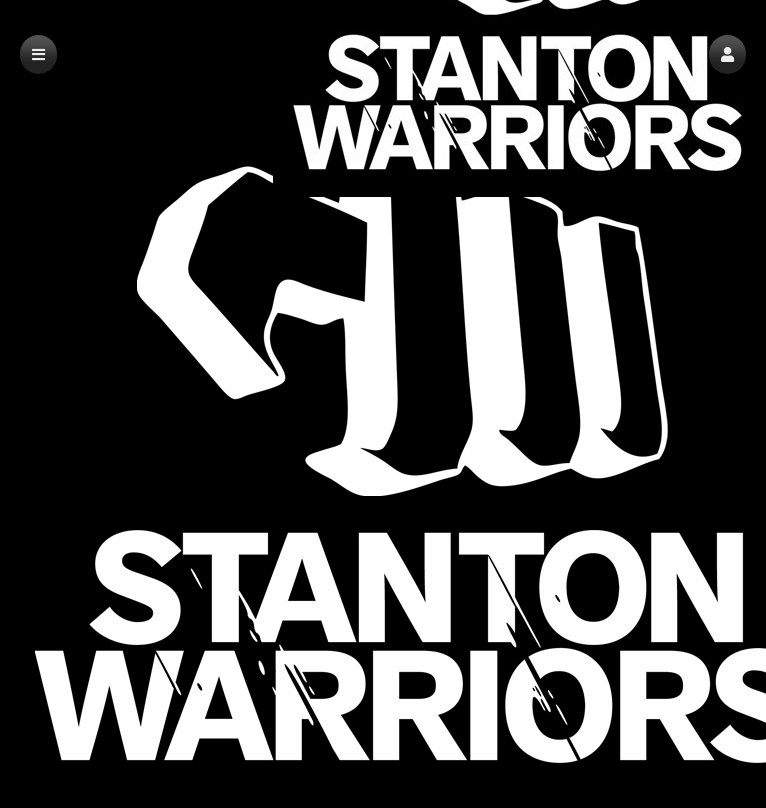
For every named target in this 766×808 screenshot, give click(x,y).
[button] (727, 54)
